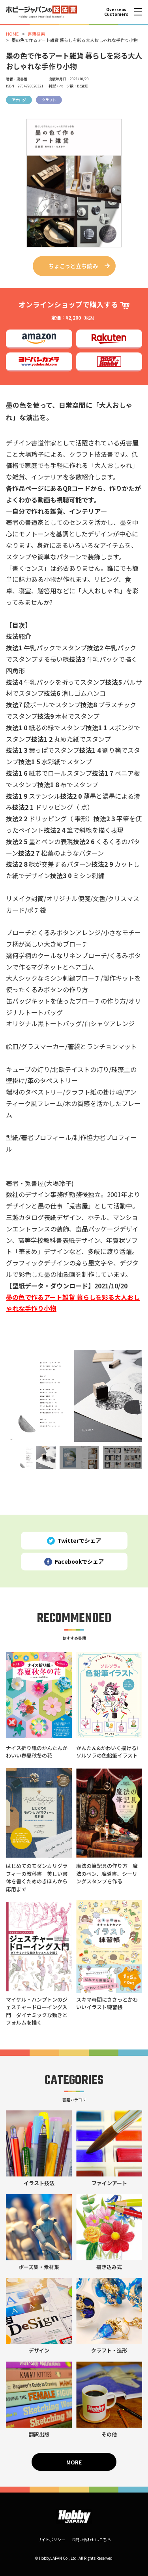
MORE (74, 2462)
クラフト (49, 99)
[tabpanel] (74, 1396)
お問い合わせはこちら (91, 2539)
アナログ (19, 99)
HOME (12, 33)
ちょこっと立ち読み (73, 266)
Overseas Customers (116, 11)
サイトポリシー (51, 2539)
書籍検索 (36, 33)
